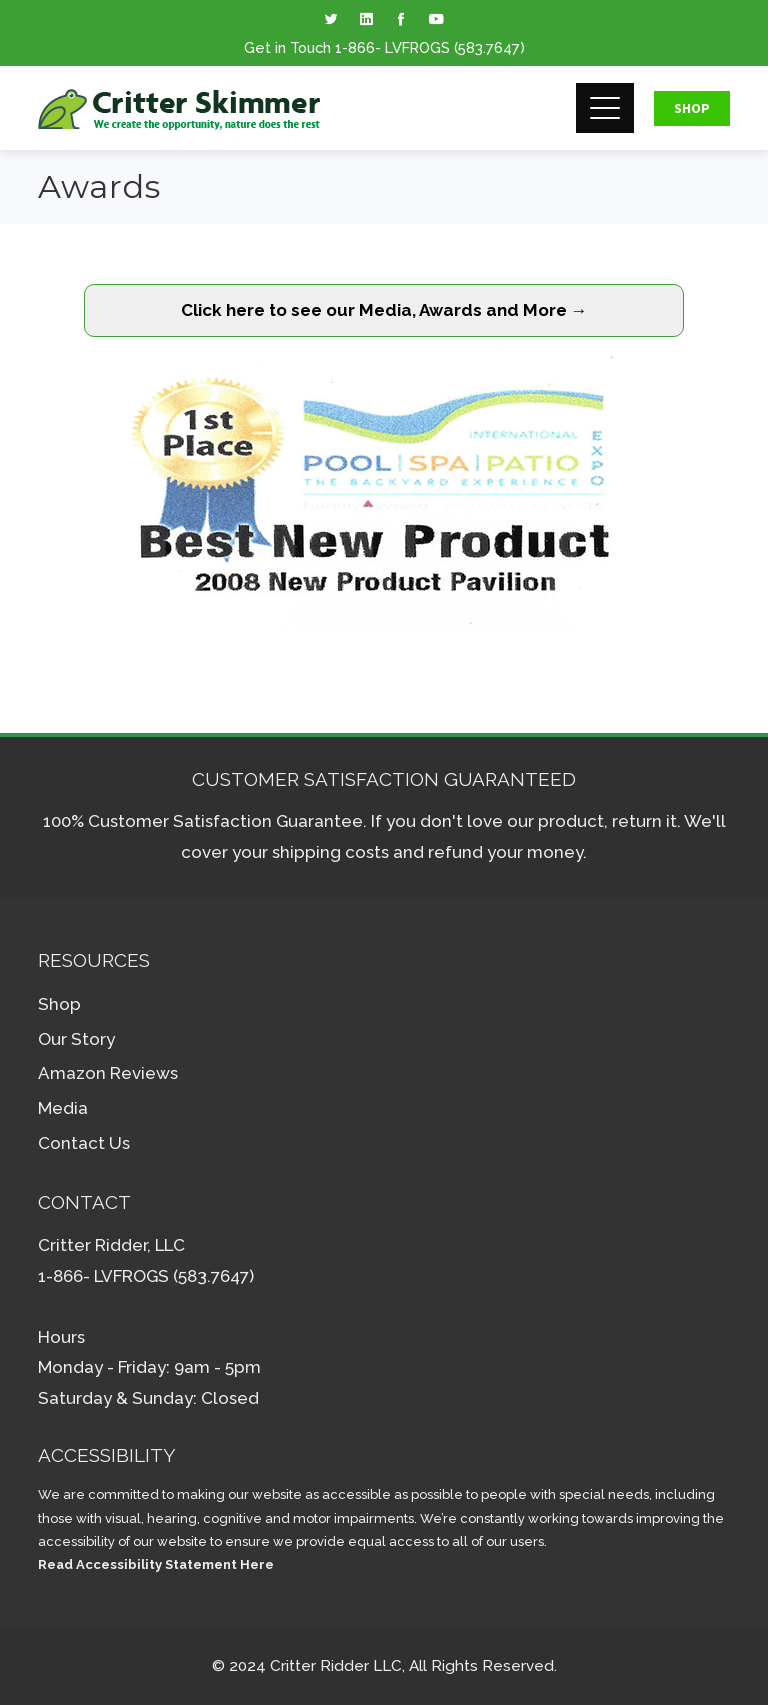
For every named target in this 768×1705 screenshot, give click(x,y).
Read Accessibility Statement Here (156, 1564)
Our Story (76, 1039)
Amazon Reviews (108, 1073)
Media (63, 1108)
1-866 (355, 47)
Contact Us (84, 1143)
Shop (692, 108)
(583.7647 (487, 47)
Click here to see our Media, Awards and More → (384, 310)
